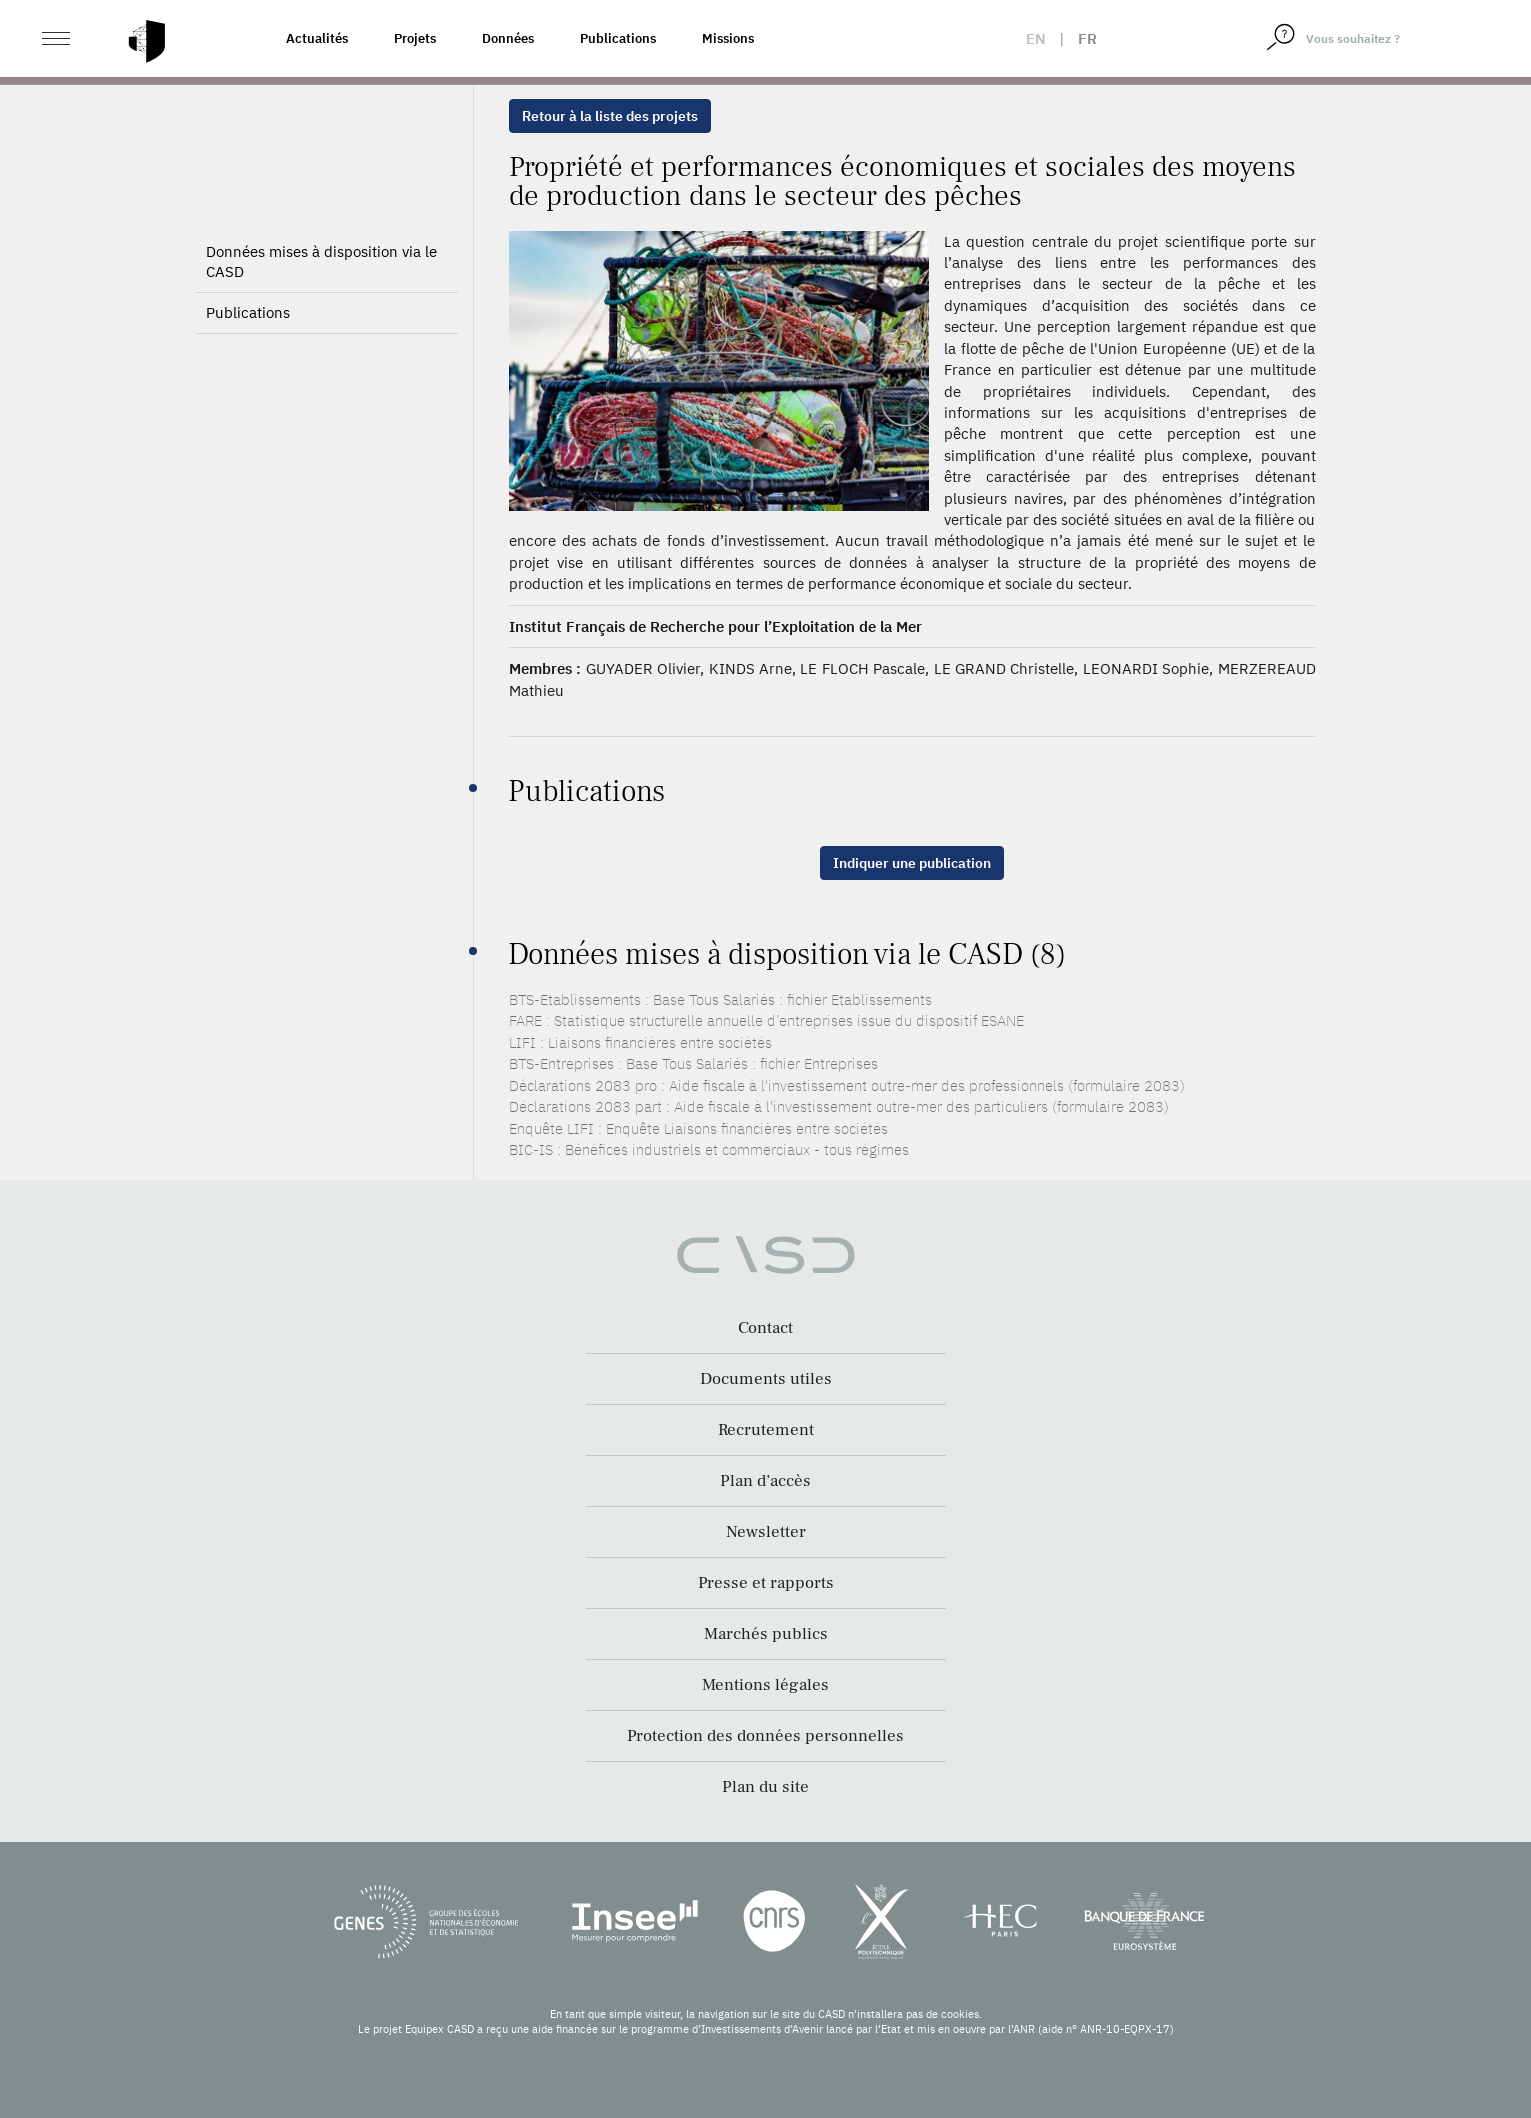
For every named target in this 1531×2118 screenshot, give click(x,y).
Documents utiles (766, 1379)
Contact (765, 1328)
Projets (415, 38)
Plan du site (765, 1787)
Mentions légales (765, 1685)
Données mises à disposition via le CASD (321, 261)
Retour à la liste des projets (610, 116)
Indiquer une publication (912, 863)
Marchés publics (766, 1634)
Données (508, 38)
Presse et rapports (766, 1583)
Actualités (317, 38)
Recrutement (766, 1430)
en (1036, 38)
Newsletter (766, 1532)
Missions (728, 38)
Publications (618, 38)
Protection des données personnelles (765, 1736)
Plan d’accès (765, 1481)
